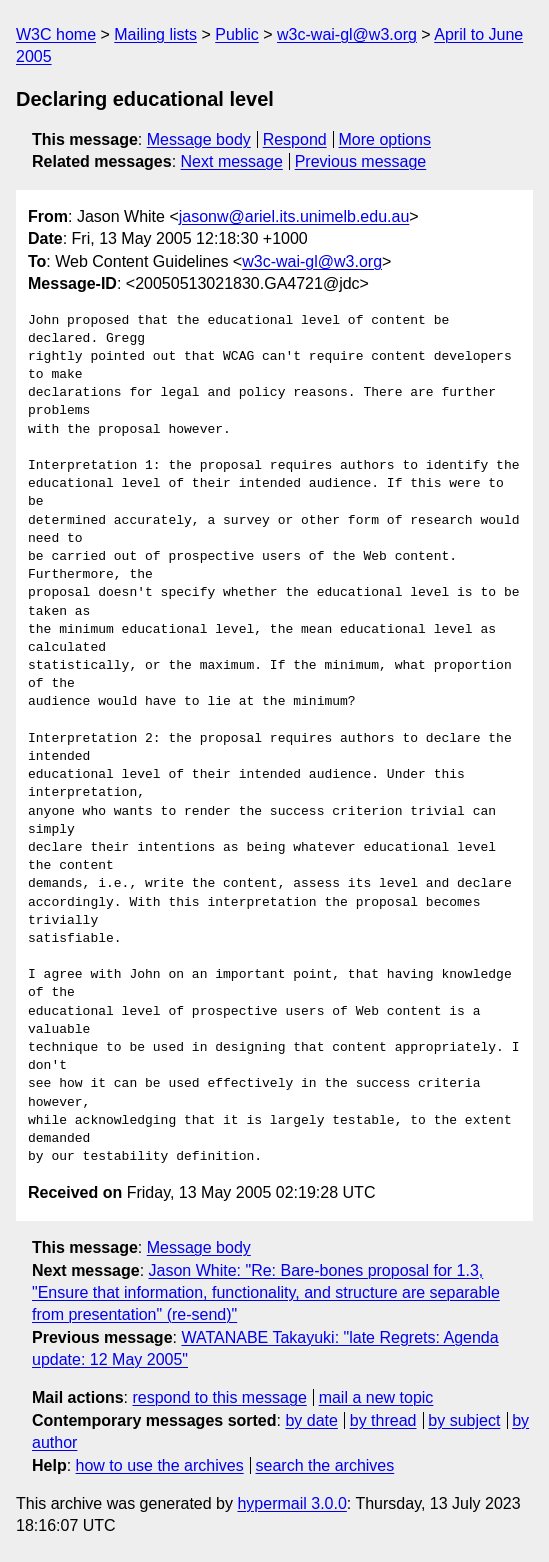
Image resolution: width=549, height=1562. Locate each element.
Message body (199, 139)
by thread (383, 1420)
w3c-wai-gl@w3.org (347, 34)
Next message (232, 161)
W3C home (56, 34)
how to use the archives (160, 1465)
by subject (464, 1420)
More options (385, 139)
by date (311, 1420)
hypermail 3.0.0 (291, 1503)
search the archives (325, 1465)
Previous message (361, 161)
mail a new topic (376, 1397)
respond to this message (219, 1397)
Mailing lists (155, 34)
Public (237, 34)
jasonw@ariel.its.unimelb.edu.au (294, 216)
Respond (295, 139)
